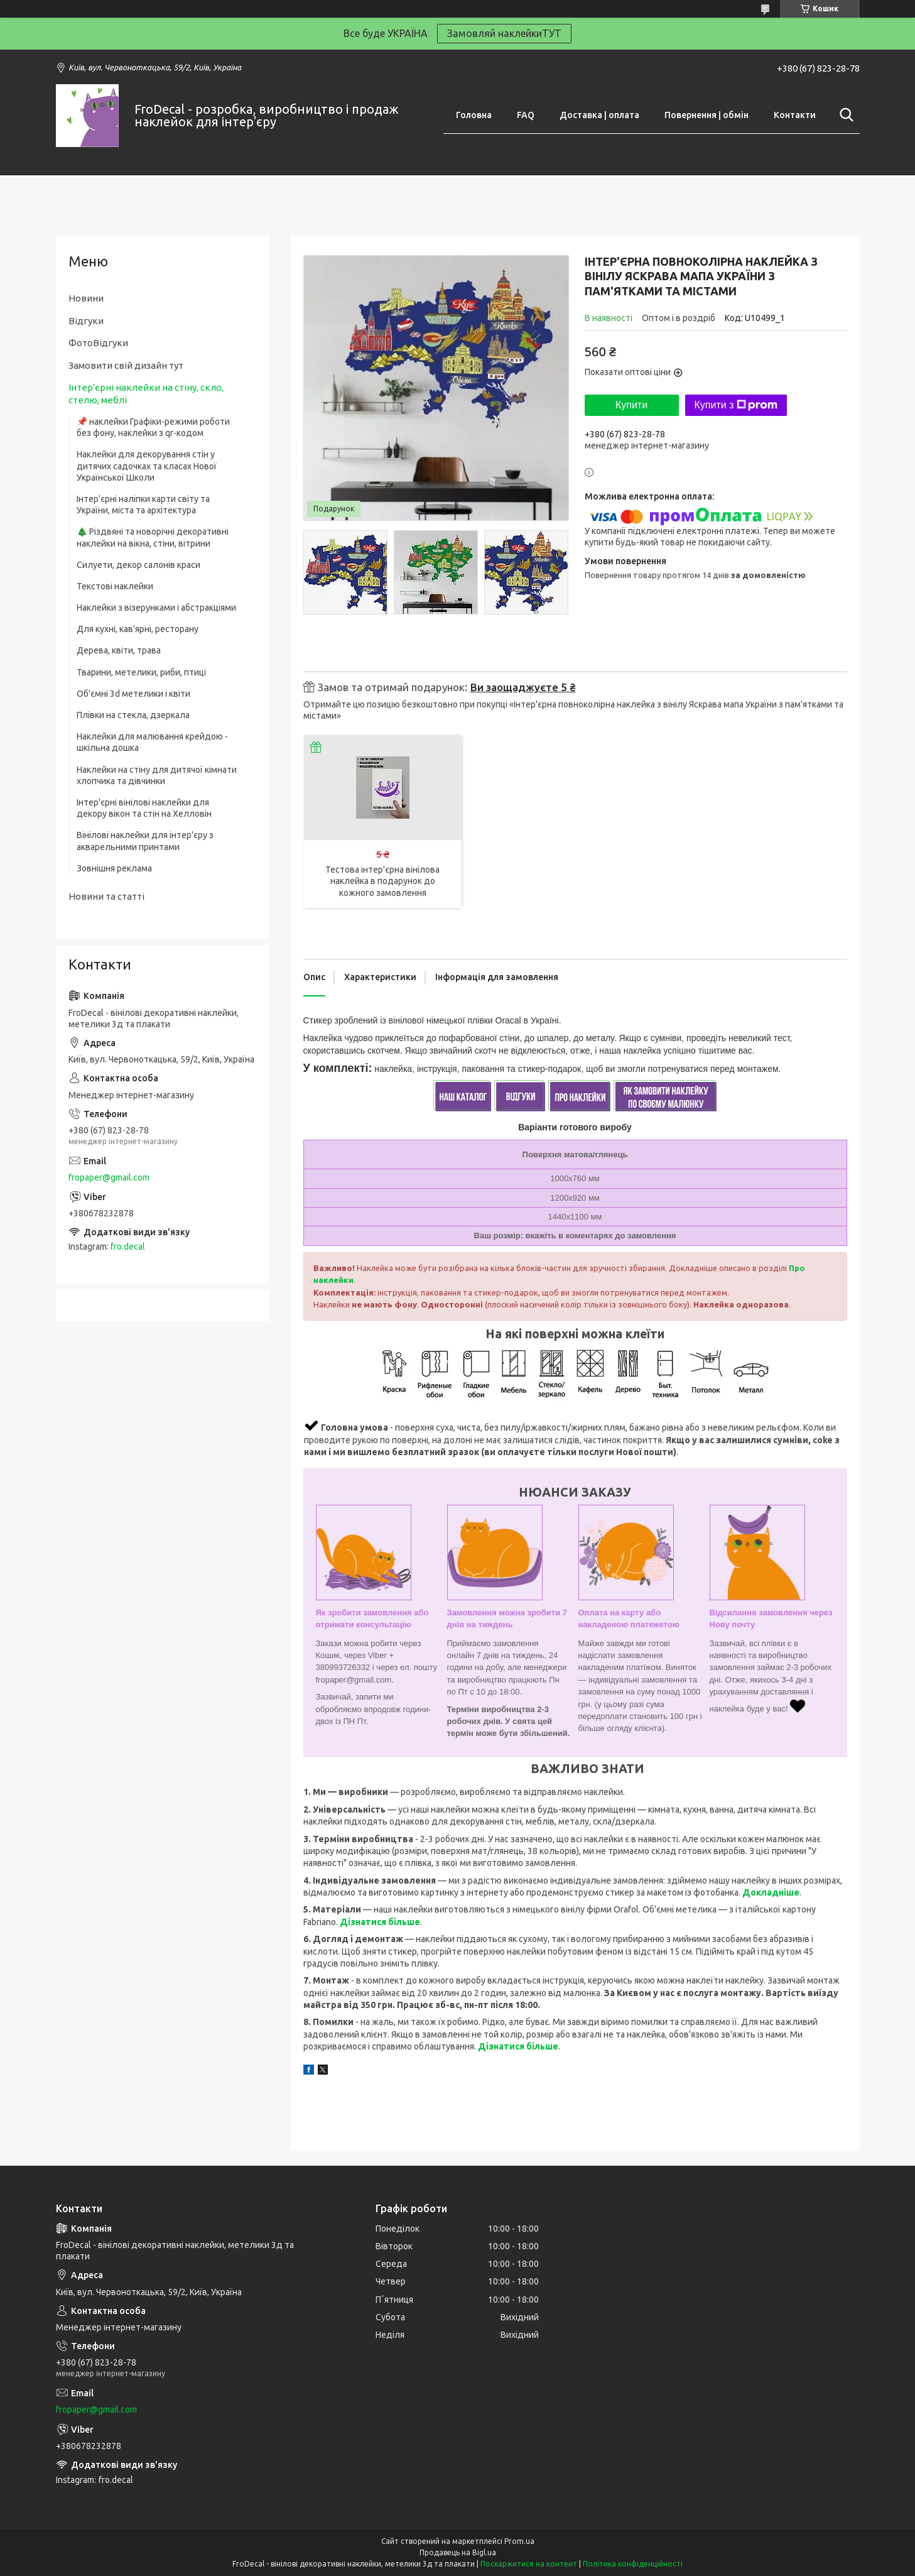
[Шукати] (844, 115)
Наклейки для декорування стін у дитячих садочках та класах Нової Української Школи (147, 465)
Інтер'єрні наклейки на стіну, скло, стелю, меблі (146, 393)
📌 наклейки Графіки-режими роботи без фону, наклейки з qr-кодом (153, 427)
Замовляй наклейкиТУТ (504, 33)
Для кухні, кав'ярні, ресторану (137, 629)
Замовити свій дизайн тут (125, 365)
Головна (474, 115)
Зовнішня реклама (114, 868)
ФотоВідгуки (98, 342)
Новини (86, 298)
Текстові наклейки (115, 586)
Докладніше (770, 1892)
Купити (631, 405)
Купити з (736, 405)
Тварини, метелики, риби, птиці (141, 672)
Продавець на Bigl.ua (458, 2552)
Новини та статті (106, 896)
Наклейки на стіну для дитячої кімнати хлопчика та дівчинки (157, 775)
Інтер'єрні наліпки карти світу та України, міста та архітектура (143, 504)
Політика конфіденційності (633, 2564)
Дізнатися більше (380, 1922)
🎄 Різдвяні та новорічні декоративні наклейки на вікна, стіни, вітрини (153, 537)
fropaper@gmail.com (108, 1177)
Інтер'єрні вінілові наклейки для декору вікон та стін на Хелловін (144, 808)
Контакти (795, 115)
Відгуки (86, 320)
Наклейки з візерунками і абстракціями (156, 608)
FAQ (525, 115)
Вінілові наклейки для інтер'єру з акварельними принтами (145, 840)
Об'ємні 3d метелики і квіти (133, 694)
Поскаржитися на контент (528, 2564)
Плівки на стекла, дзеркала (133, 715)
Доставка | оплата (599, 115)
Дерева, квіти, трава (119, 650)
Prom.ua (519, 2541)
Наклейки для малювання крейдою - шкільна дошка (152, 742)
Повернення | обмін (706, 115)
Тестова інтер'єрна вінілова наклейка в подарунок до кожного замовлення (382, 881)
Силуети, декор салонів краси (138, 565)
